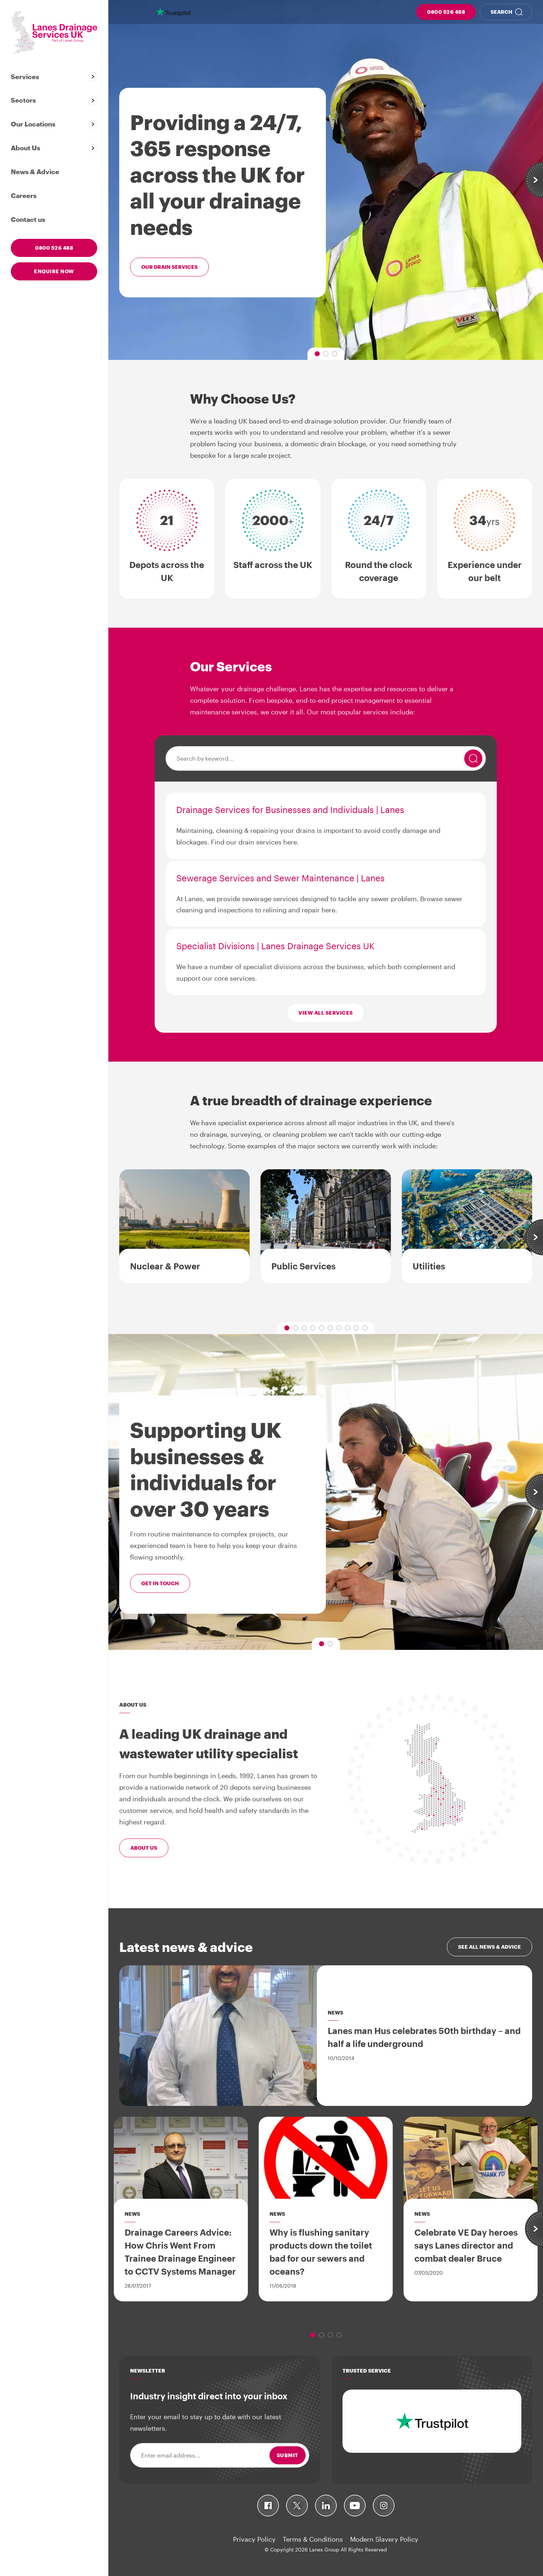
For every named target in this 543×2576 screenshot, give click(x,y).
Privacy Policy (254, 2539)
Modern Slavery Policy (384, 2539)
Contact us (28, 219)
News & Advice (35, 172)
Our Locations (33, 124)
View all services (325, 1013)
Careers (23, 195)
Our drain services (169, 267)
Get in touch (160, 1583)
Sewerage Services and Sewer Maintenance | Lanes (280, 878)
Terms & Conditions (313, 2539)
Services (25, 77)
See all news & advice (489, 1947)
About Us (25, 148)
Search (501, 12)
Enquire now (54, 271)
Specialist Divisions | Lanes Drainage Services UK (275, 946)
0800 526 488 (446, 12)
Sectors (23, 100)
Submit (287, 2455)
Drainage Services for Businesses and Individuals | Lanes (290, 809)
